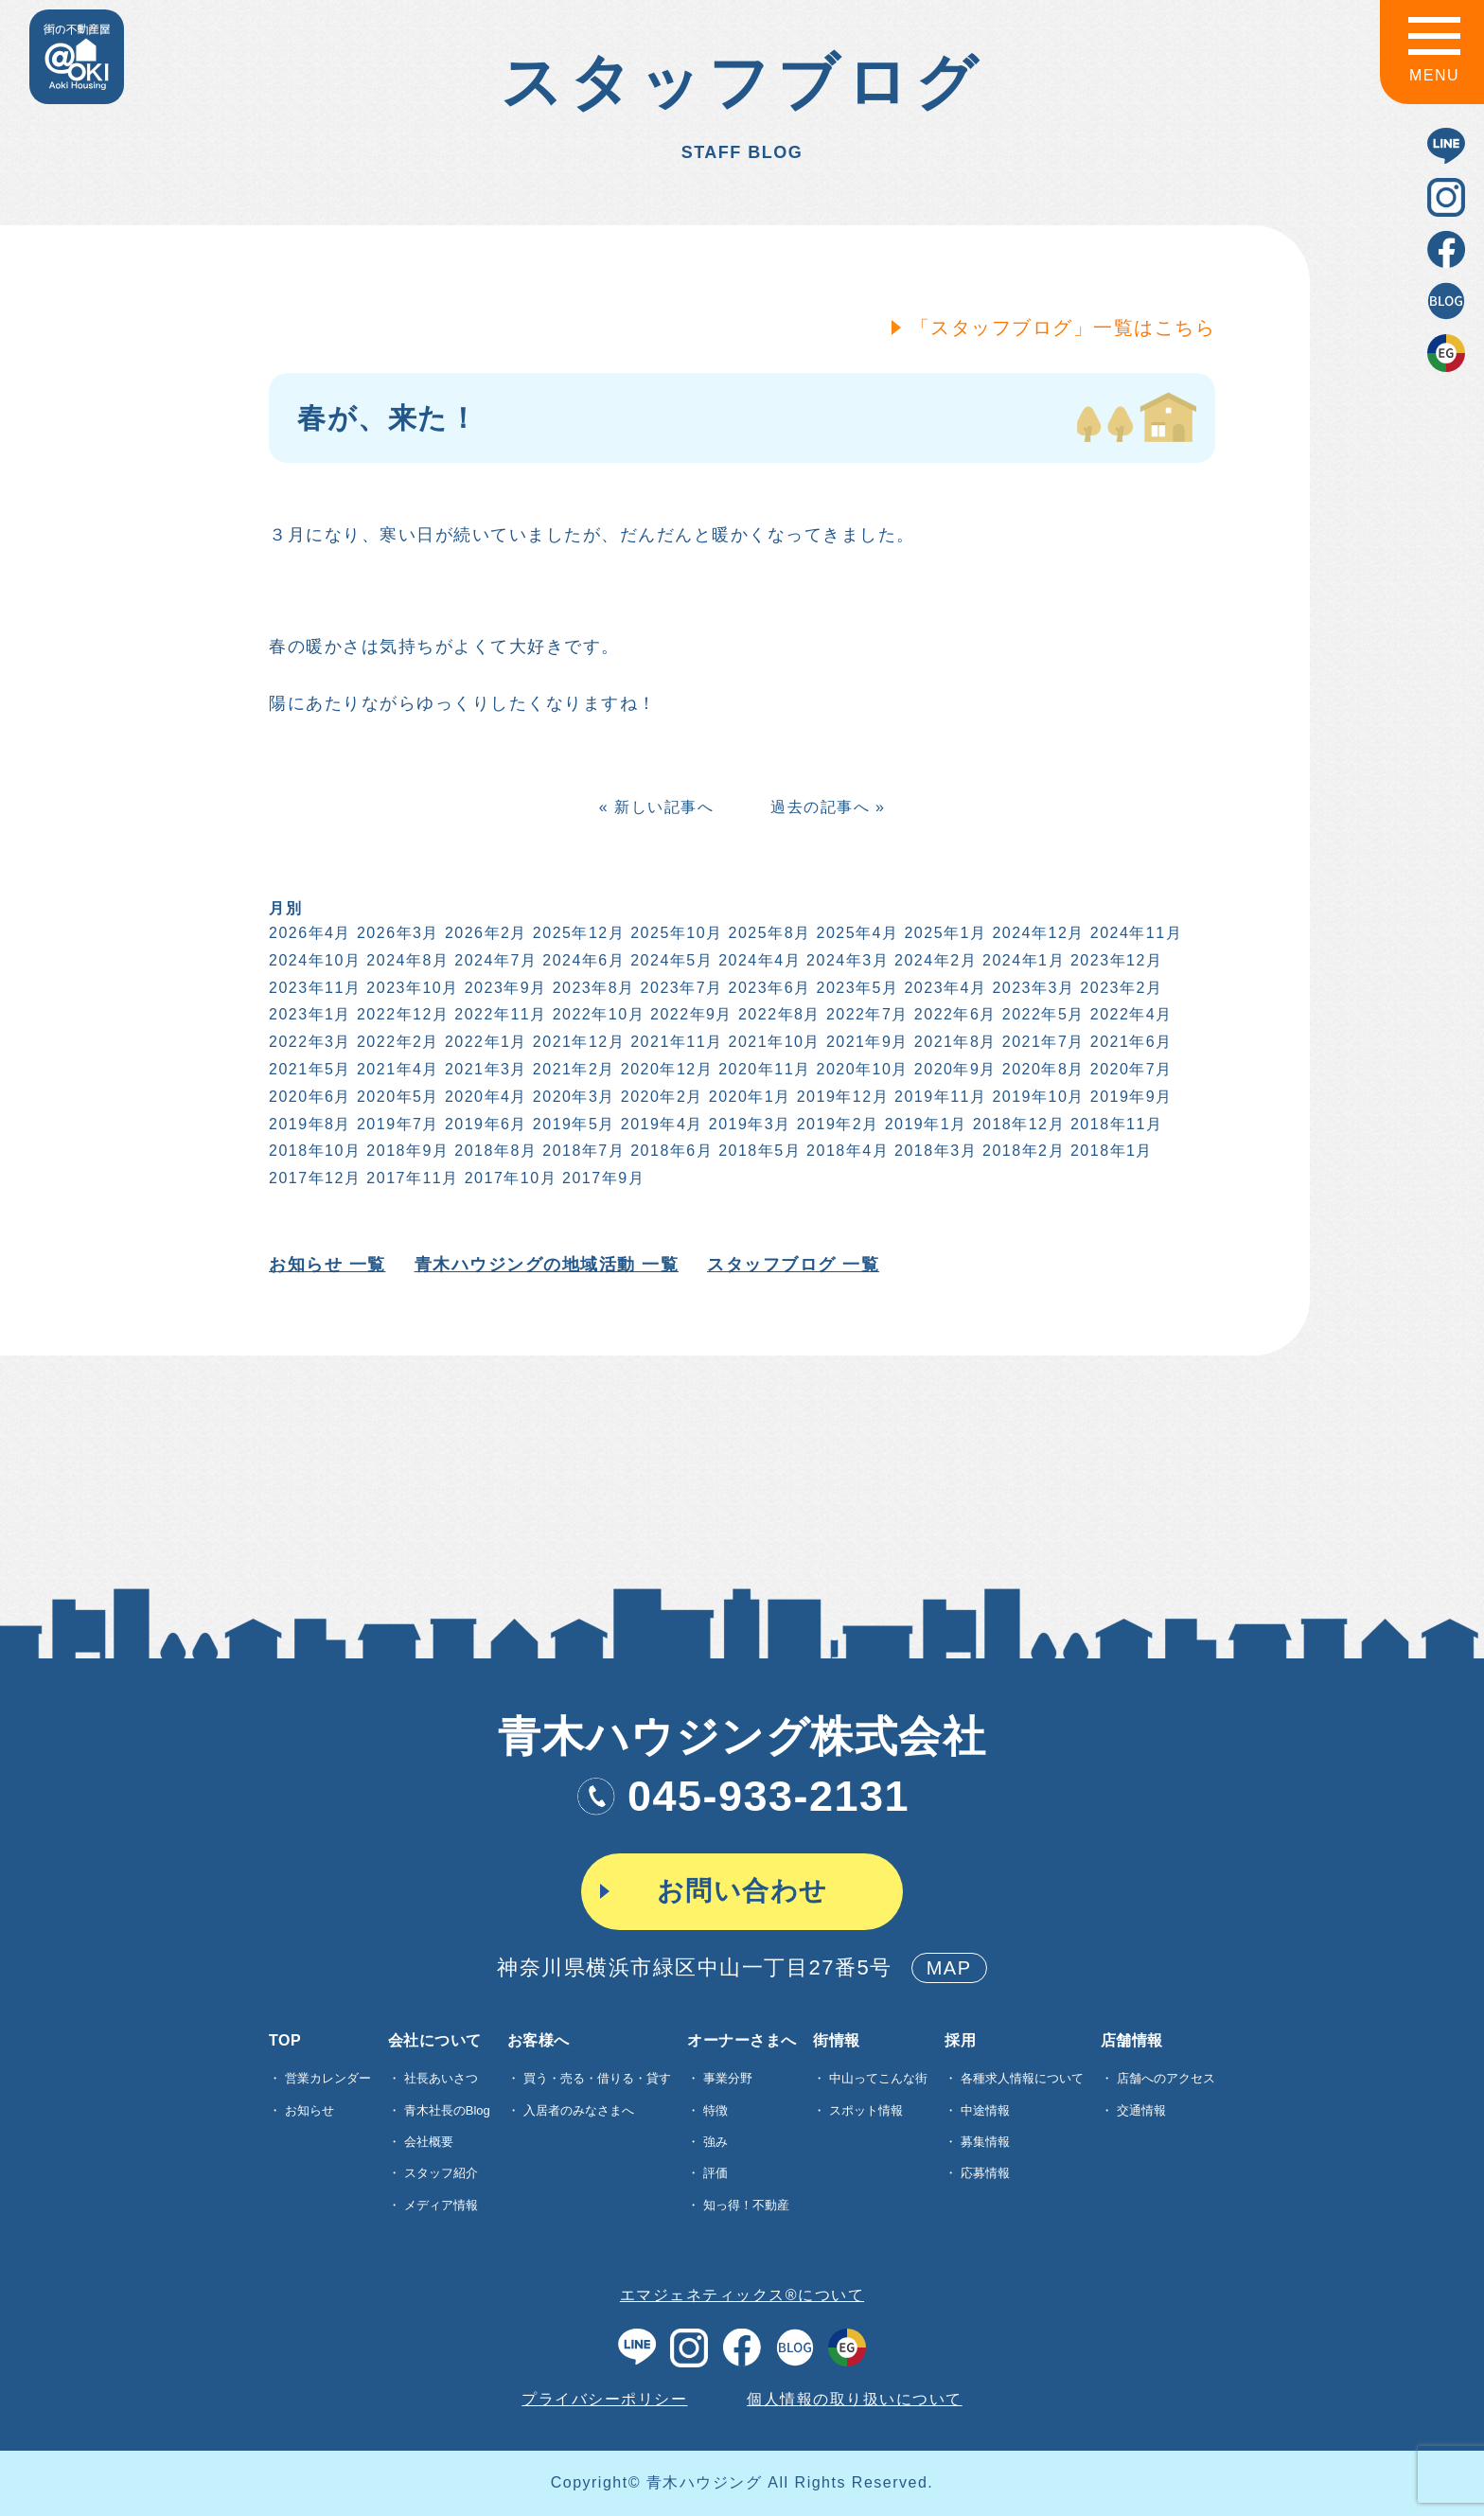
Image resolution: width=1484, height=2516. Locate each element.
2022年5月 (1041, 1014)
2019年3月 (748, 1124)
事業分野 (727, 2078)
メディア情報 (441, 2205)
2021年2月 (572, 1069)
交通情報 (1141, 2110)
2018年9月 (406, 1151)
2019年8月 (308, 1124)
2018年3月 (933, 1151)
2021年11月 (675, 1042)
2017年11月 (411, 1178)
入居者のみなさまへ (578, 2110)
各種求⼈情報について (1022, 2078)
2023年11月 (313, 988)
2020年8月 (1041, 1069)
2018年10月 (313, 1151)
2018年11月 (1114, 1124)
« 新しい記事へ (654, 807)
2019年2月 (836, 1124)
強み (715, 2142)
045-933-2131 (742, 1796)
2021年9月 (865, 1042)
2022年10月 (597, 1014)
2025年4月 (856, 933)
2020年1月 (748, 1097)
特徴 (715, 2110)
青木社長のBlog (447, 2110)
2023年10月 (411, 988)
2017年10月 (509, 1178)
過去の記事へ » (825, 807)
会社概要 (428, 2142)
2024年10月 (313, 960)
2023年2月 (1120, 988)
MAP (949, 1968)
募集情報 (985, 2142)
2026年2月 (484, 933)
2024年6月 (582, 960)
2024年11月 (1134, 933)
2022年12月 (401, 1014)
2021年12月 (577, 1042)
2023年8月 (592, 988)
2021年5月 (308, 1069)
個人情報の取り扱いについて (855, 2399)
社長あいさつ (441, 2078)
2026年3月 (396, 933)
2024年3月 (845, 960)
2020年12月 (665, 1069)
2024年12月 (1037, 933)
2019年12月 (841, 1097)
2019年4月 (660, 1124)
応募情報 (985, 2173)
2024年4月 (757, 960)
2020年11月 (762, 1069)
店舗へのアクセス (1166, 2078)
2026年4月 (308, 933)
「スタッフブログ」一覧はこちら (1061, 327)
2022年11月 (499, 1014)
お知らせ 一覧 (325, 1264)
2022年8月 (777, 1014)
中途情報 (985, 2110)
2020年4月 (484, 1097)
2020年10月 (861, 1069)
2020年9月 (953, 1069)
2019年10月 (1037, 1097)
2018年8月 (494, 1151)
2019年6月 (484, 1124)
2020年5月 (396, 1097)
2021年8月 (953, 1042)
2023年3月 (1032, 988)
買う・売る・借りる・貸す (597, 2078)
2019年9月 (1129, 1097)
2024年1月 (1021, 960)
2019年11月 (938, 1097)
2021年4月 (396, 1069)
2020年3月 (572, 1097)
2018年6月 (670, 1151)
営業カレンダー (328, 2078)
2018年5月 (757, 1151)
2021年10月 (773, 1042)
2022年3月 (308, 1042)
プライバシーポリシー (604, 2399)
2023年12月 (1114, 960)
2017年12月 (313, 1178)
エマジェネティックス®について (742, 2295)
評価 (715, 2173)
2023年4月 (944, 988)
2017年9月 (601, 1178)
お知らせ (309, 2110)
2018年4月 (845, 1151)
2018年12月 (1017, 1124)
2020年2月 (660, 1097)
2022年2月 (396, 1042)
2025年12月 (577, 933)
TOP (285, 2040)
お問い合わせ (742, 1890)
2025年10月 (675, 933)
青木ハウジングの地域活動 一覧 (545, 1264)
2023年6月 (768, 988)
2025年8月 (768, 933)
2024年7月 (494, 960)
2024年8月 (406, 960)
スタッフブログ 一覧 (791, 1264)
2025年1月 (944, 933)
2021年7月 (1041, 1042)
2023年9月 (504, 988)
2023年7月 (680, 988)
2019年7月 (396, 1124)
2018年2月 (1021, 1151)
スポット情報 (866, 2110)
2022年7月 (865, 1014)
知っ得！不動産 (746, 2205)
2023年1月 (308, 1014)
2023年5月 (856, 988)
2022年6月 (953, 1014)
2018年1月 (1110, 1151)
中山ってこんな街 (878, 2078)
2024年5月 (670, 960)
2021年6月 (1129, 1042)
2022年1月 (484, 1042)
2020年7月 (1129, 1069)
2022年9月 (689, 1014)
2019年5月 (572, 1124)
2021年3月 (484, 1069)
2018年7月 (582, 1151)
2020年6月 (308, 1097)
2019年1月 (924, 1124)
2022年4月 (1129, 1014)
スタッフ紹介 (441, 2173)
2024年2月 (933, 960)
